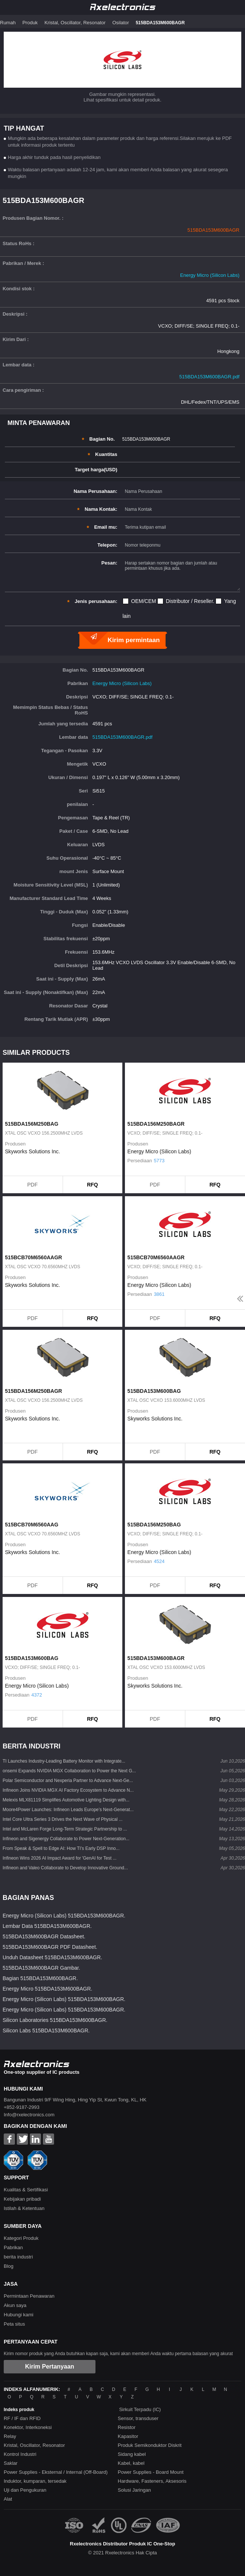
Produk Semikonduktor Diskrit (150, 2445)
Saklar (11, 2463)
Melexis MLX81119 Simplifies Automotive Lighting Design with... (66, 1800)
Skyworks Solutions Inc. (32, 1151)
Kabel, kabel (131, 2463)
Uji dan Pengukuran (25, 2490)
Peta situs (14, 2324)
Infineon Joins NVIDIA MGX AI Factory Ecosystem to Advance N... (68, 1790)
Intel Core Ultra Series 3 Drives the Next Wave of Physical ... (63, 1819)
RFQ (92, 1185)
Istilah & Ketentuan (24, 2208)
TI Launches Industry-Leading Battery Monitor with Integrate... (64, 1761)
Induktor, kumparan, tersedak (35, 2481)
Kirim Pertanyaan (49, 2366)
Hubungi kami (19, 2314)
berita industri (18, 2257)
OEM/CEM (143, 601)
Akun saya (15, 2305)
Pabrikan (13, 2247)
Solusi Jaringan (134, 2490)
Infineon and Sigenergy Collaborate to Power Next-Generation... (66, 1838)
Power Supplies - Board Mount (150, 2472)
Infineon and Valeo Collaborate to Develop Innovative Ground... (65, 1867)
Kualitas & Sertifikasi (26, 2189)
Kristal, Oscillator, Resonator (75, 22)
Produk (30, 22)
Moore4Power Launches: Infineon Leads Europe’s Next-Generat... (68, 1809)
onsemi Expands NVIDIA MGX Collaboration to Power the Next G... (69, 1770)
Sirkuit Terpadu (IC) (140, 2409)
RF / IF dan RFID (22, 2418)
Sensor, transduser (138, 2418)
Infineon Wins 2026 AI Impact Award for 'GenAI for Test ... (59, 1858)
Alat (8, 2499)
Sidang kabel (132, 2454)
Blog (8, 2266)
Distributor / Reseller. (190, 601)
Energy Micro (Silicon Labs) (209, 275)
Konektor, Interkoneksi (28, 2427)
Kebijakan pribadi (22, 2199)
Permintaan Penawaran (29, 2296)
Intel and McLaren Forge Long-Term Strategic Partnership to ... (65, 1829)
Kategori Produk (21, 2238)
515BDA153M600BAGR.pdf (209, 376)
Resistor (127, 2427)
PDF (32, 1185)
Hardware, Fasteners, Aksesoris (152, 2481)
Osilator (120, 22)
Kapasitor (128, 2436)
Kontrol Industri (20, 2454)
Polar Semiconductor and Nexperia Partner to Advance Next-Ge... (68, 1780)
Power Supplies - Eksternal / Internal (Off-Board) (56, 2472)
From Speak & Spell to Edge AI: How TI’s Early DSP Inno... (61, 1848)
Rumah (8, 22)
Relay (10, 2436)
